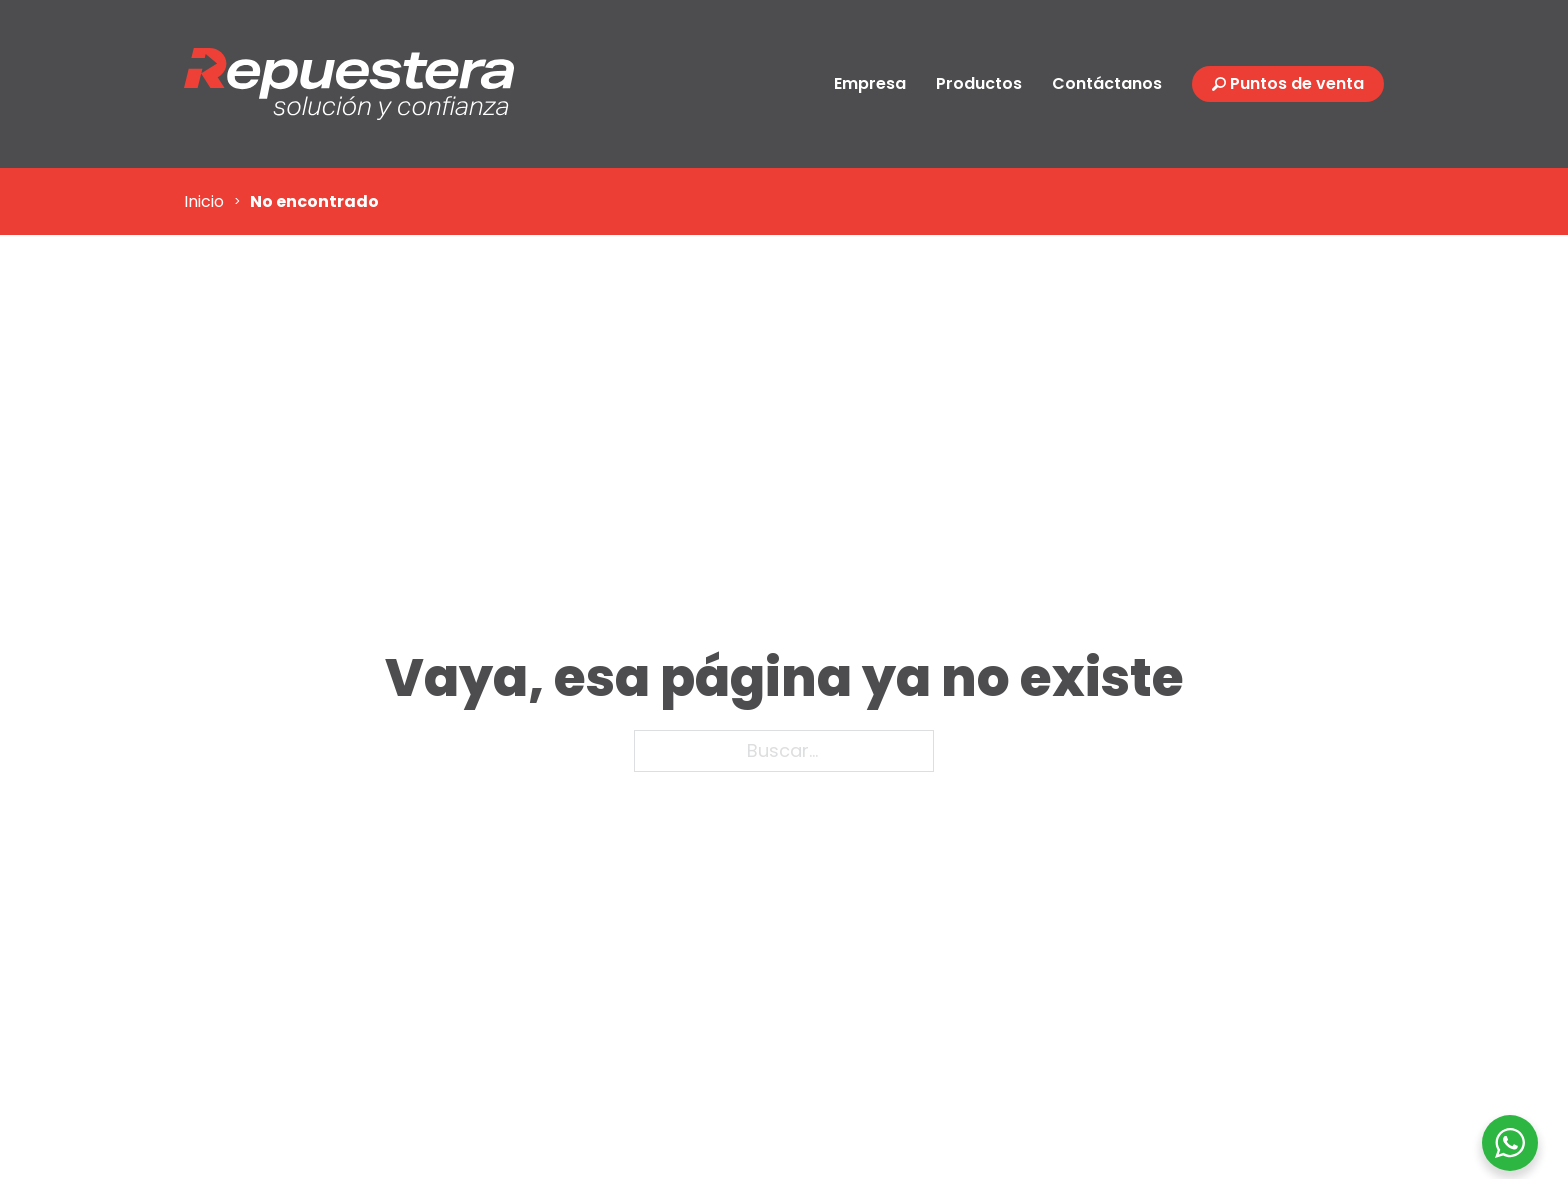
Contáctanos (1107, 83)
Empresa (870, 83)
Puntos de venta (1297, 83)
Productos (979, 83)
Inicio (204, 201)
